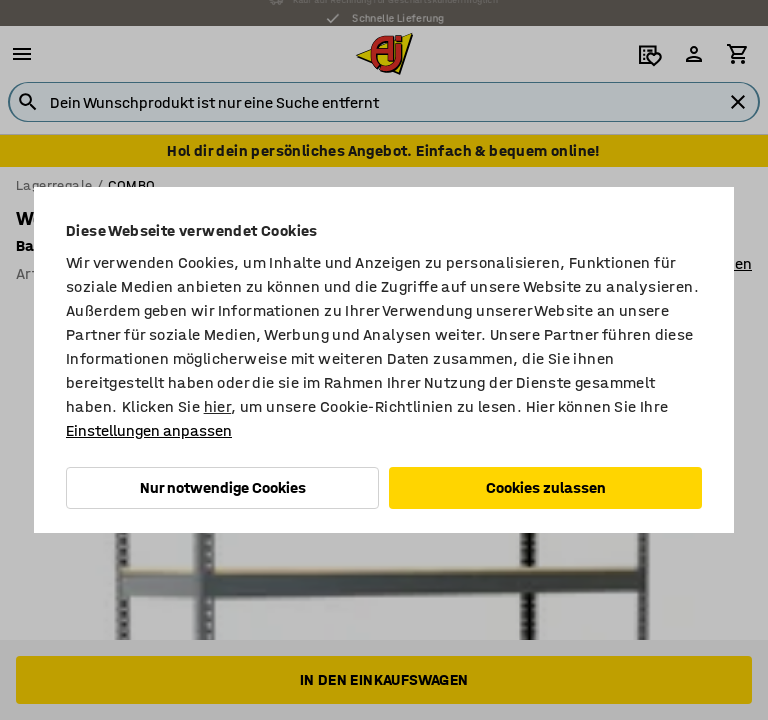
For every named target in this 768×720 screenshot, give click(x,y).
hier (218, 406)
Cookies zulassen (546, 487)
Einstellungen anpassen (149, 430)
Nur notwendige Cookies (223, 487)
